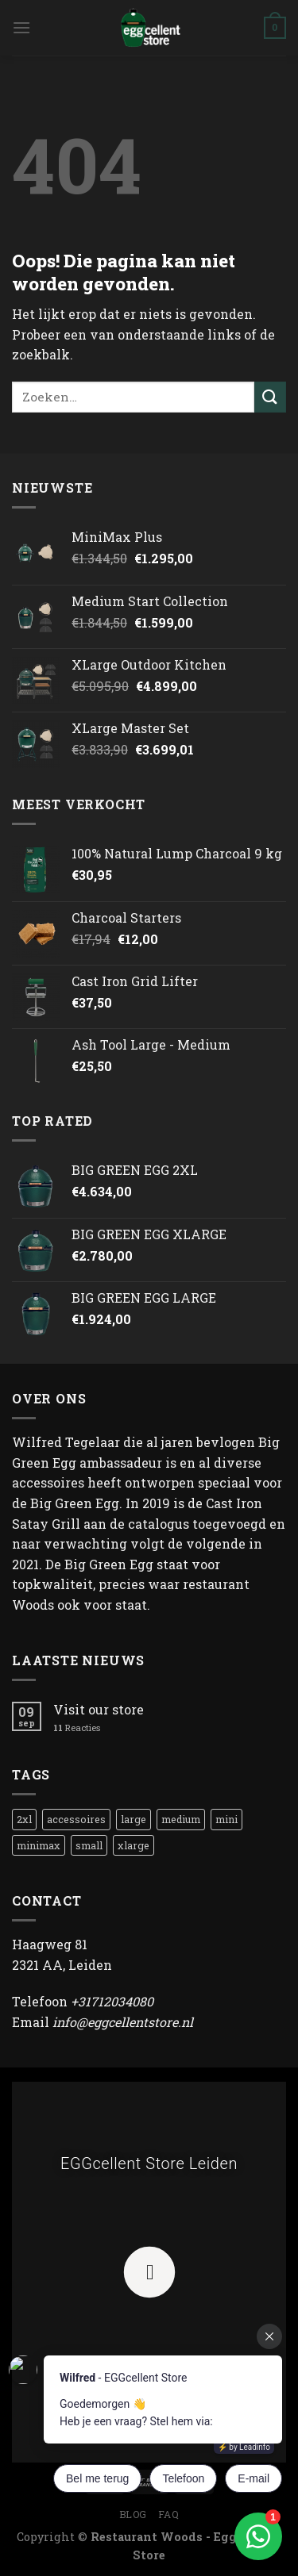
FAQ (169, 2514)
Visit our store (98, 1709)
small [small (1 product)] (89, 1845)
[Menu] (21, 27)
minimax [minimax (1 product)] (38, 1845)
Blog (133, 2514)
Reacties (76, 1727)
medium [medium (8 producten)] (180, 1819)
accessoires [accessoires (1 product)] (76, 1819)
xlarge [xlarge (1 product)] (133, 1845)
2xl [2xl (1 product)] (24, 1819)
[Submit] (270, 397)
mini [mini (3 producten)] (226, 1819)
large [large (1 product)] (133, 1819)
